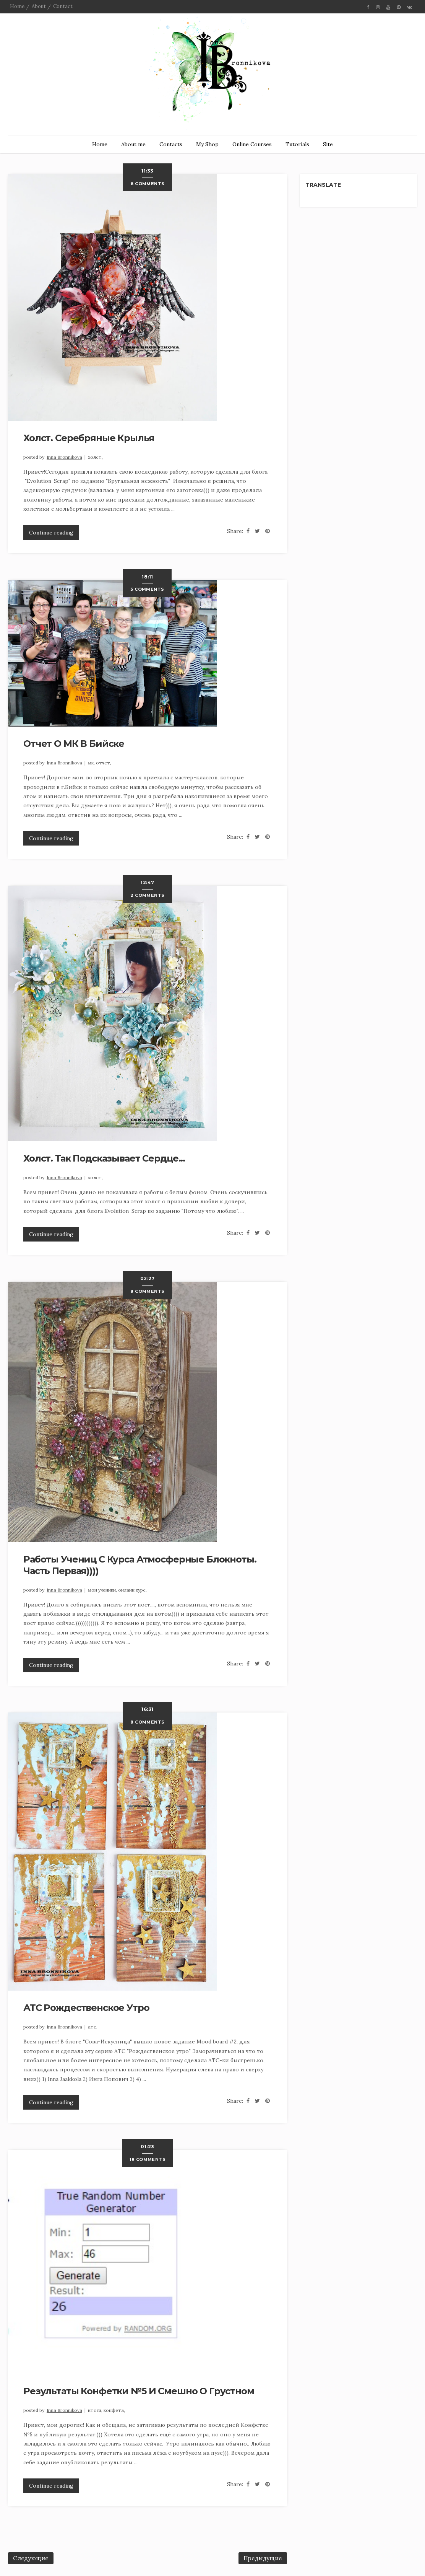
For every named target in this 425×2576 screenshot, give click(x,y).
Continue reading (51, 532)
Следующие (31, 2558)
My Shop (207, 144)
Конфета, (114, 2410)
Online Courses (252, 144)
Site (328, 144)
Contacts (170, 144)
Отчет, (103, 763)
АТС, (92, 2027)
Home (17, 6)
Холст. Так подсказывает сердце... (104, 1158)
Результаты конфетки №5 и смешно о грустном (138, 2391)
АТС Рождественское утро (86, 2007)
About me (133, 144)
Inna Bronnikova (64, 457)
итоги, (96, 2410)
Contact (63, 6)
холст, (95, 457)
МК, (92, 763)
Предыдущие (262, 2558)
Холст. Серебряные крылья (88, 437)
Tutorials (297, 144)
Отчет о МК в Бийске (73, 743)
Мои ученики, (103, 1590)
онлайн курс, (132, 1590)
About (39, 6)
